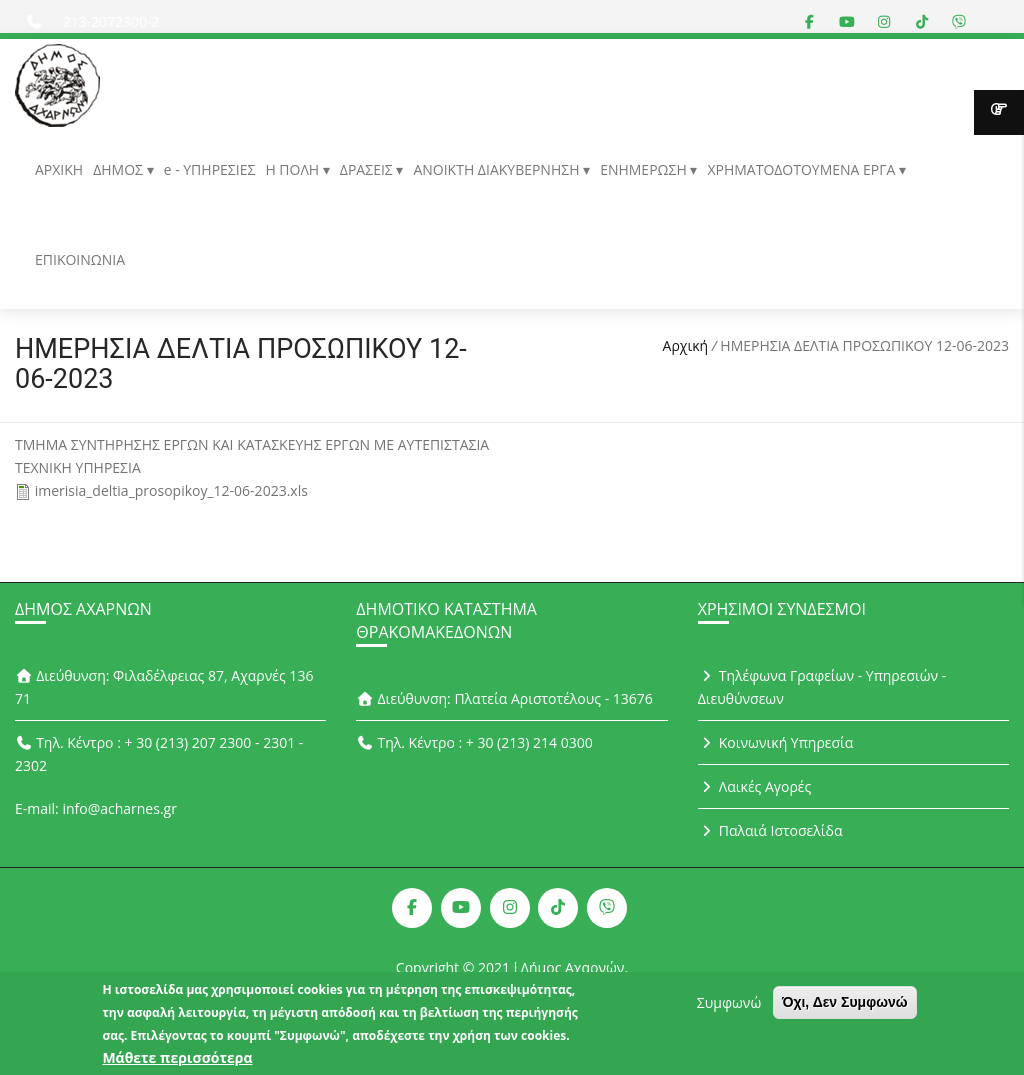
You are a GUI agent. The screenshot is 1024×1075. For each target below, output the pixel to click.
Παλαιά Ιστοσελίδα (770, 830)
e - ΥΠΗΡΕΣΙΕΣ (210, 169)
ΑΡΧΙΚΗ (59, 169)
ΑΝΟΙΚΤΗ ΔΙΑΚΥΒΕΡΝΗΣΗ (498, 169)
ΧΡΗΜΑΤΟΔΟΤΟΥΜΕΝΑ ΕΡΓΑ (803, 169)
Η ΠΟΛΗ (293, 169)
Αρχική (686, 345)
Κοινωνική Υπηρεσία (776, 742)
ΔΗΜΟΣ (119, 169)
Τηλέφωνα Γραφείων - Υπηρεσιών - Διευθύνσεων (822, 687)
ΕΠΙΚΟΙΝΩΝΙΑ (80, 259)
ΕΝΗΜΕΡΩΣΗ (645, 169)
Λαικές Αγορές (755, 786)
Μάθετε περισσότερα (177, 1062)
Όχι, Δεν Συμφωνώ (845, 1007)
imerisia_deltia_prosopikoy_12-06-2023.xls (171, 490)
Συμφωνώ (729, 1007)
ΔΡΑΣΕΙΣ (368, 169)
